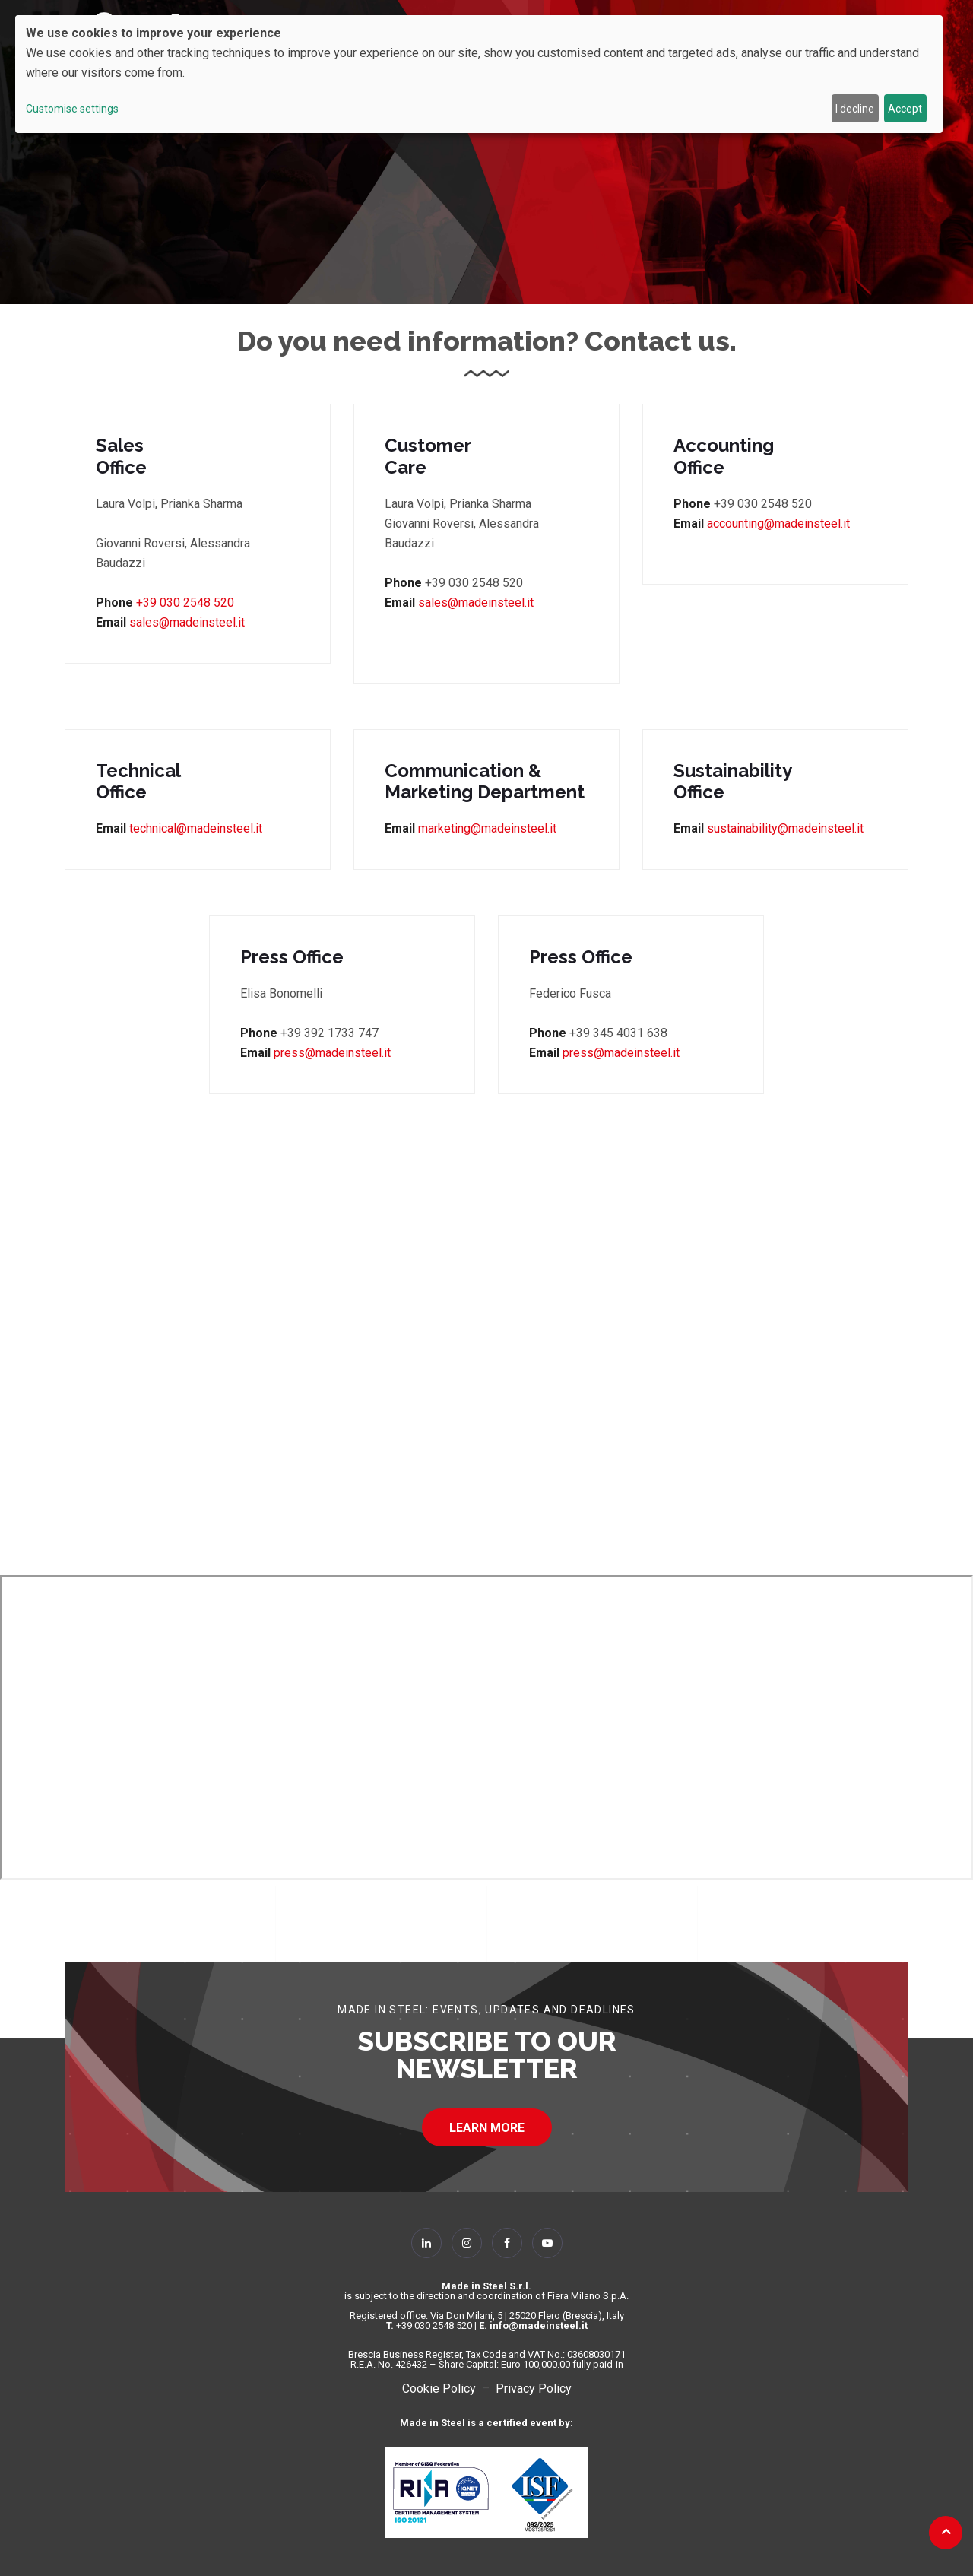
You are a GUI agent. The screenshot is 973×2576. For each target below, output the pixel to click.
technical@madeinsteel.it (195, 828)
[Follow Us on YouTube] (547, 2243)
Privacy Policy (534, 2388)
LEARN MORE (487, 2128)
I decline (854, 109)
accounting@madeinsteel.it (778, 523)
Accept (905, 109)
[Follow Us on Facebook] (507, 2243)
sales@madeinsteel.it (185, 622)
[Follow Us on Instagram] (467, 2243)
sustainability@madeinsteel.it (785, 828)
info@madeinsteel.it (539, 2325)
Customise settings (72, 109)
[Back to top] (946, 2531)
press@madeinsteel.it (332, 1052)
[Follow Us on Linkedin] (426, 2243)
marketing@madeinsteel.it (487, 828)
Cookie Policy (439, 2388)
